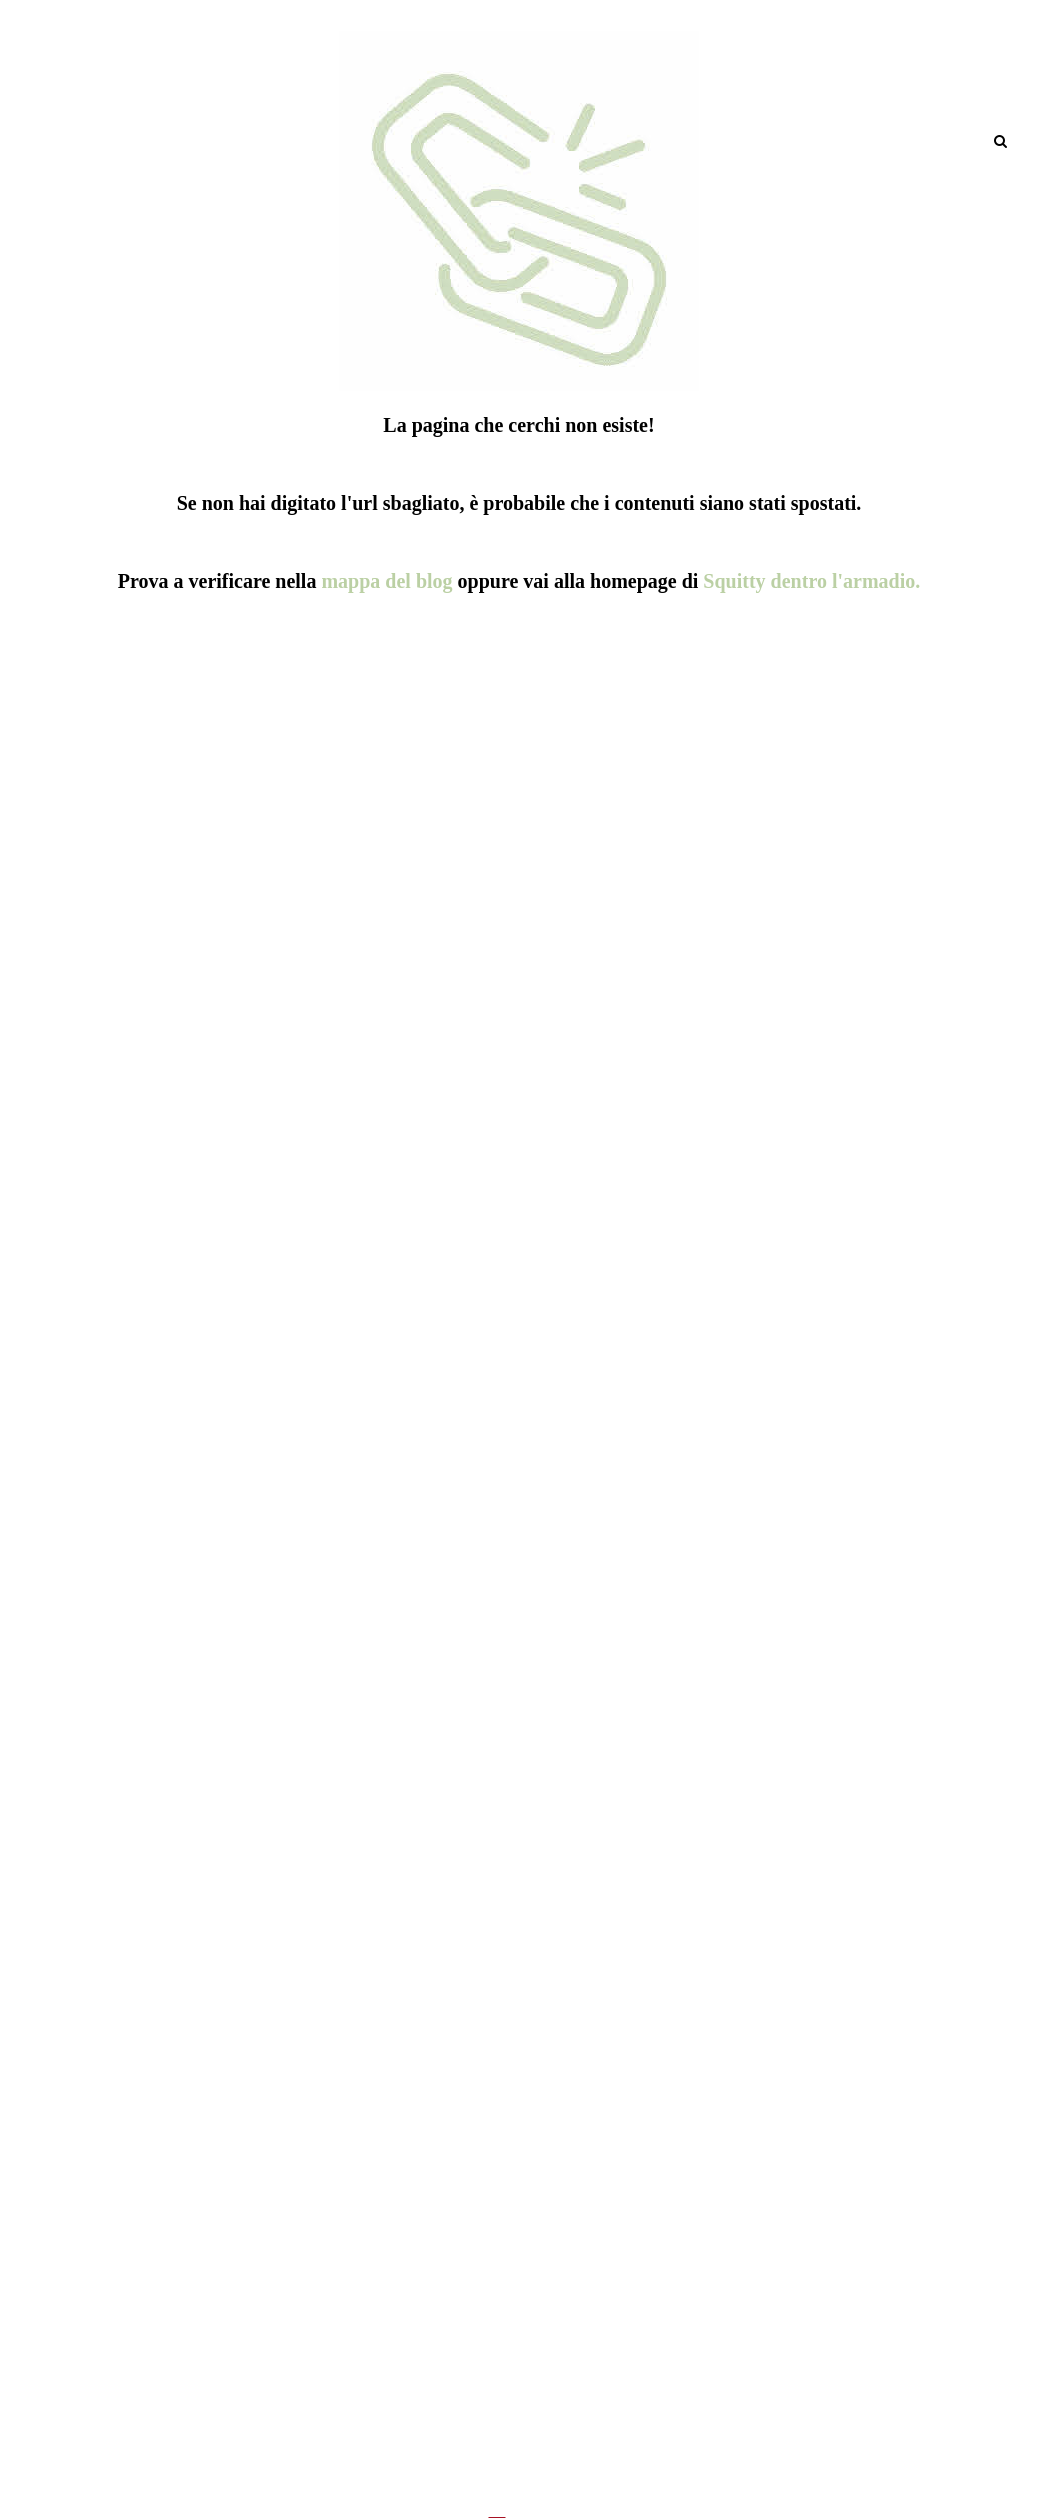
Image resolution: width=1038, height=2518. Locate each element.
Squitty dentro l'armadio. (811, 581)
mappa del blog (386, 581)
